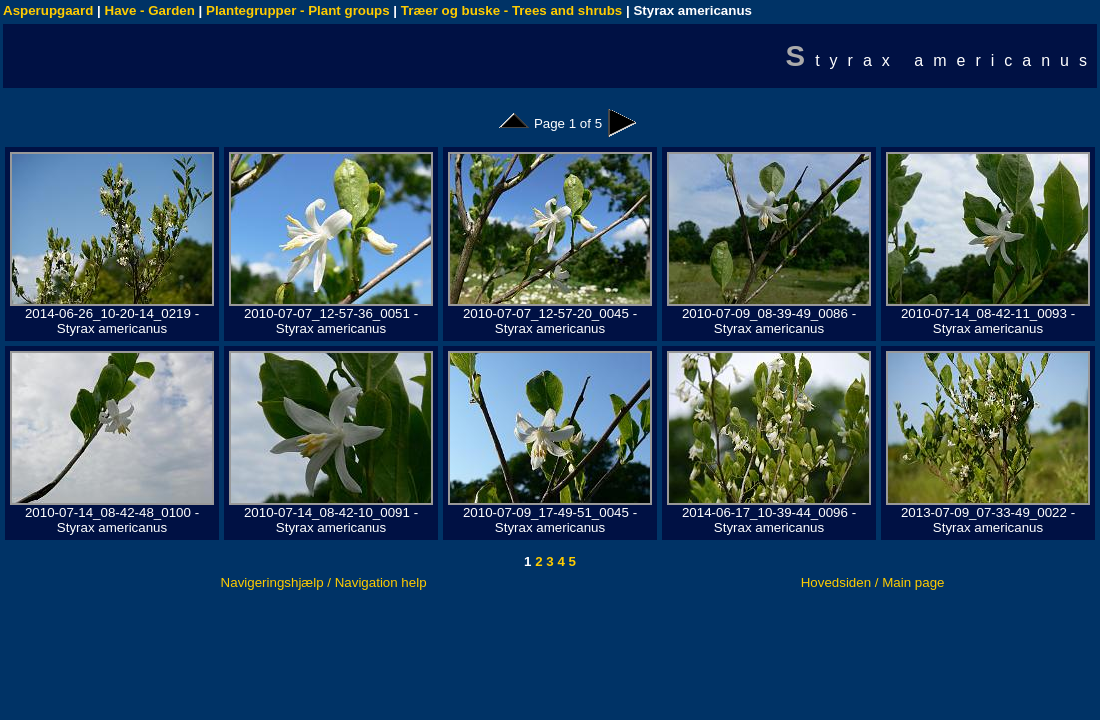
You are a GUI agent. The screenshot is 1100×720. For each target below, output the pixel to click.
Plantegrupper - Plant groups (298, 10)
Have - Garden (150, 10)
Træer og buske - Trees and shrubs (511, 10)
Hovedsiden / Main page (873, 582)
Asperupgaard (48, 10)
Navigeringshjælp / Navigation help (324, 582)
